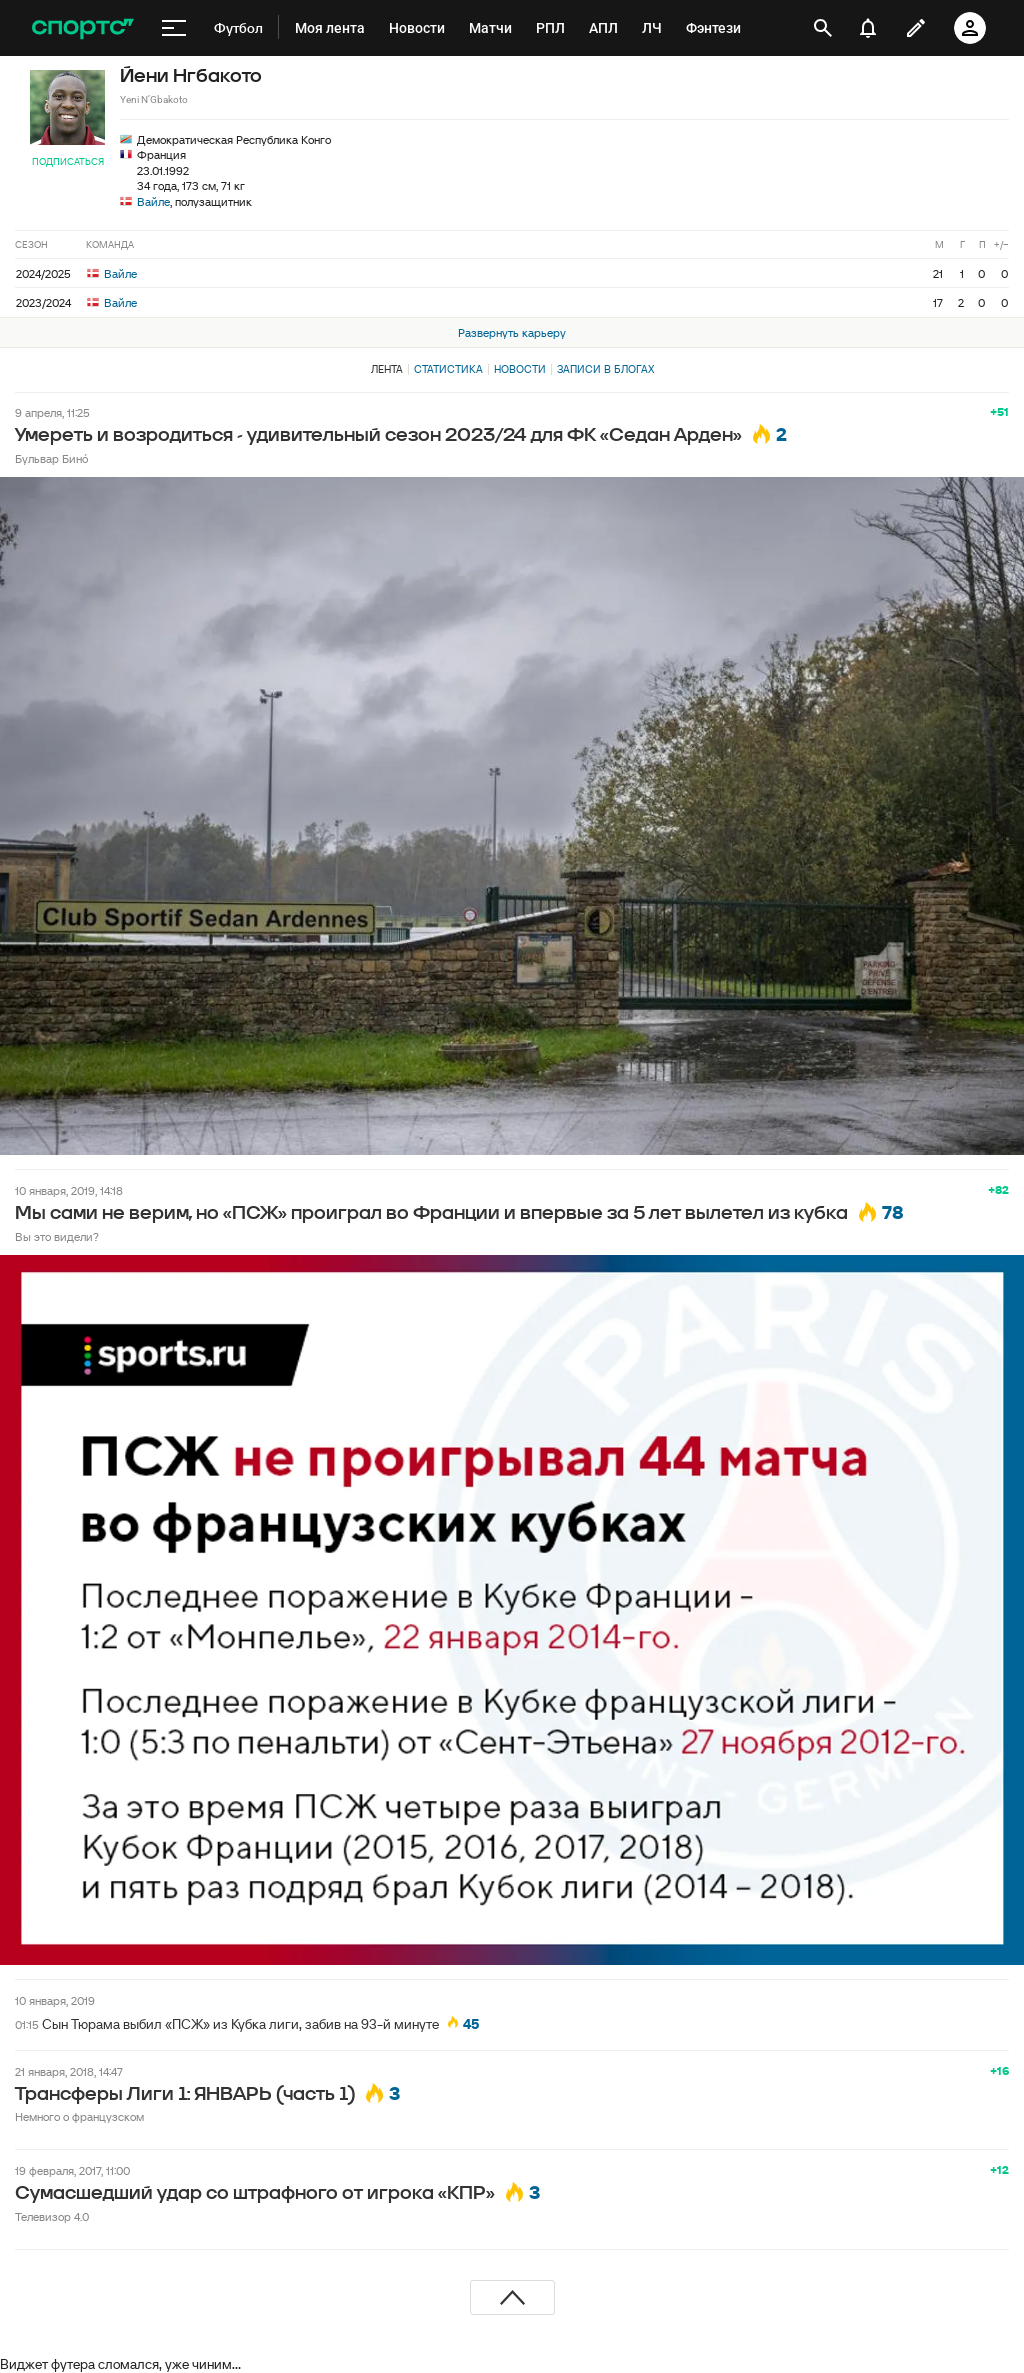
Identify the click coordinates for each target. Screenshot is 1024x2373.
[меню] (174, 28)
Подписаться (68, 161)
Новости (520, 369)
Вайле (153, 201)
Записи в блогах (605, 369)
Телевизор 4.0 (52, 2216)
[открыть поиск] (823, 28)
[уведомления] (868, 28)
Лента (387, 369)
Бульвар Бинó (51, 458)
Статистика (448, 369)
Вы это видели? (57, 1236)
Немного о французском (79, 2116)
